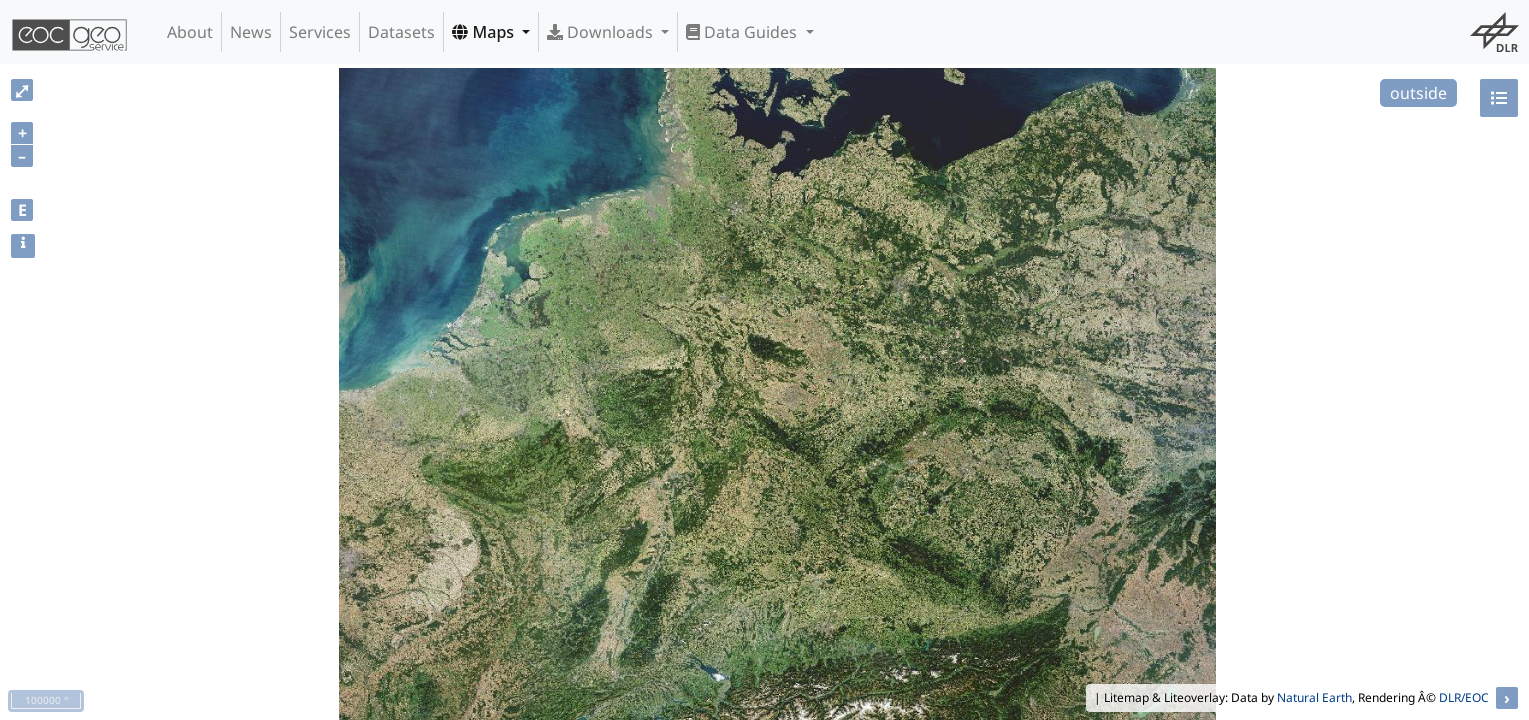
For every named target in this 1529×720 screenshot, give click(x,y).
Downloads (602, 32)
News (251, 32)
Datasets (401, 32)
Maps (485, 32)
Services (320, 32)
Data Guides (743, 32)
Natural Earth (1314, 697)
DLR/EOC (1464, 697)
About (190, 32)
